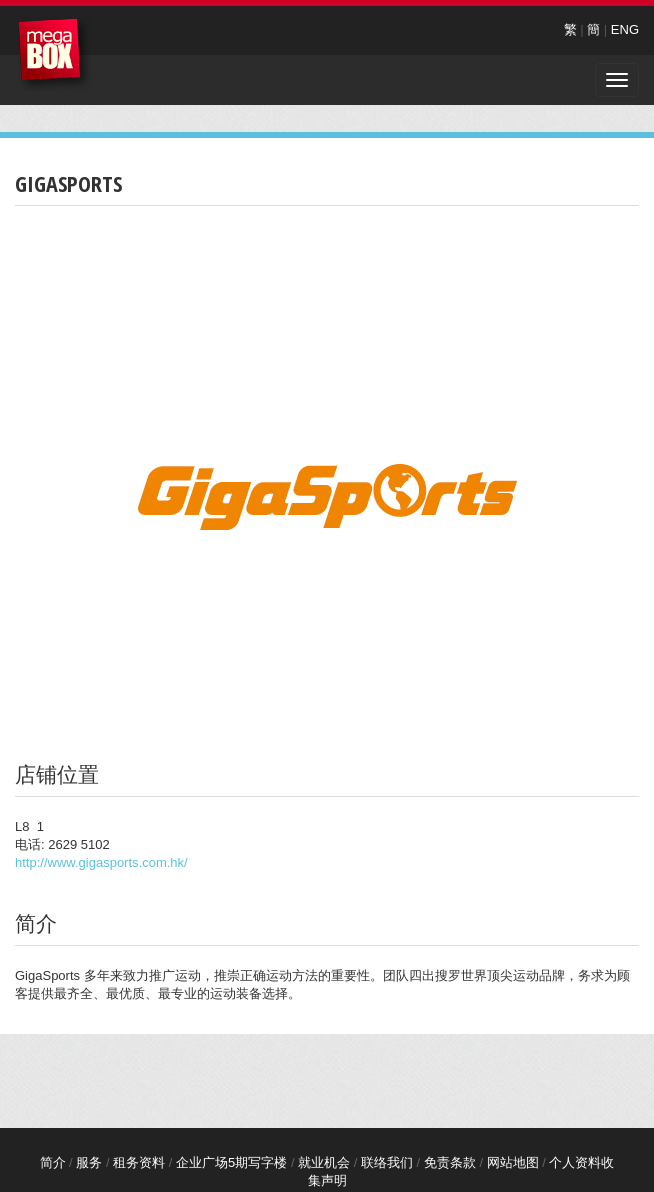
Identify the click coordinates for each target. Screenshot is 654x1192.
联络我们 (387, 1162)
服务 (89, 1162)
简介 (53, 1162)
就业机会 (324, 1162)
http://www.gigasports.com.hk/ (101, 862)
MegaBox (54, 54)
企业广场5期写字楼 (231, 1162)
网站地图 (513, 1162)
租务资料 (139, 1162)
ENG (625, 29)
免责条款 (450, 1162)
